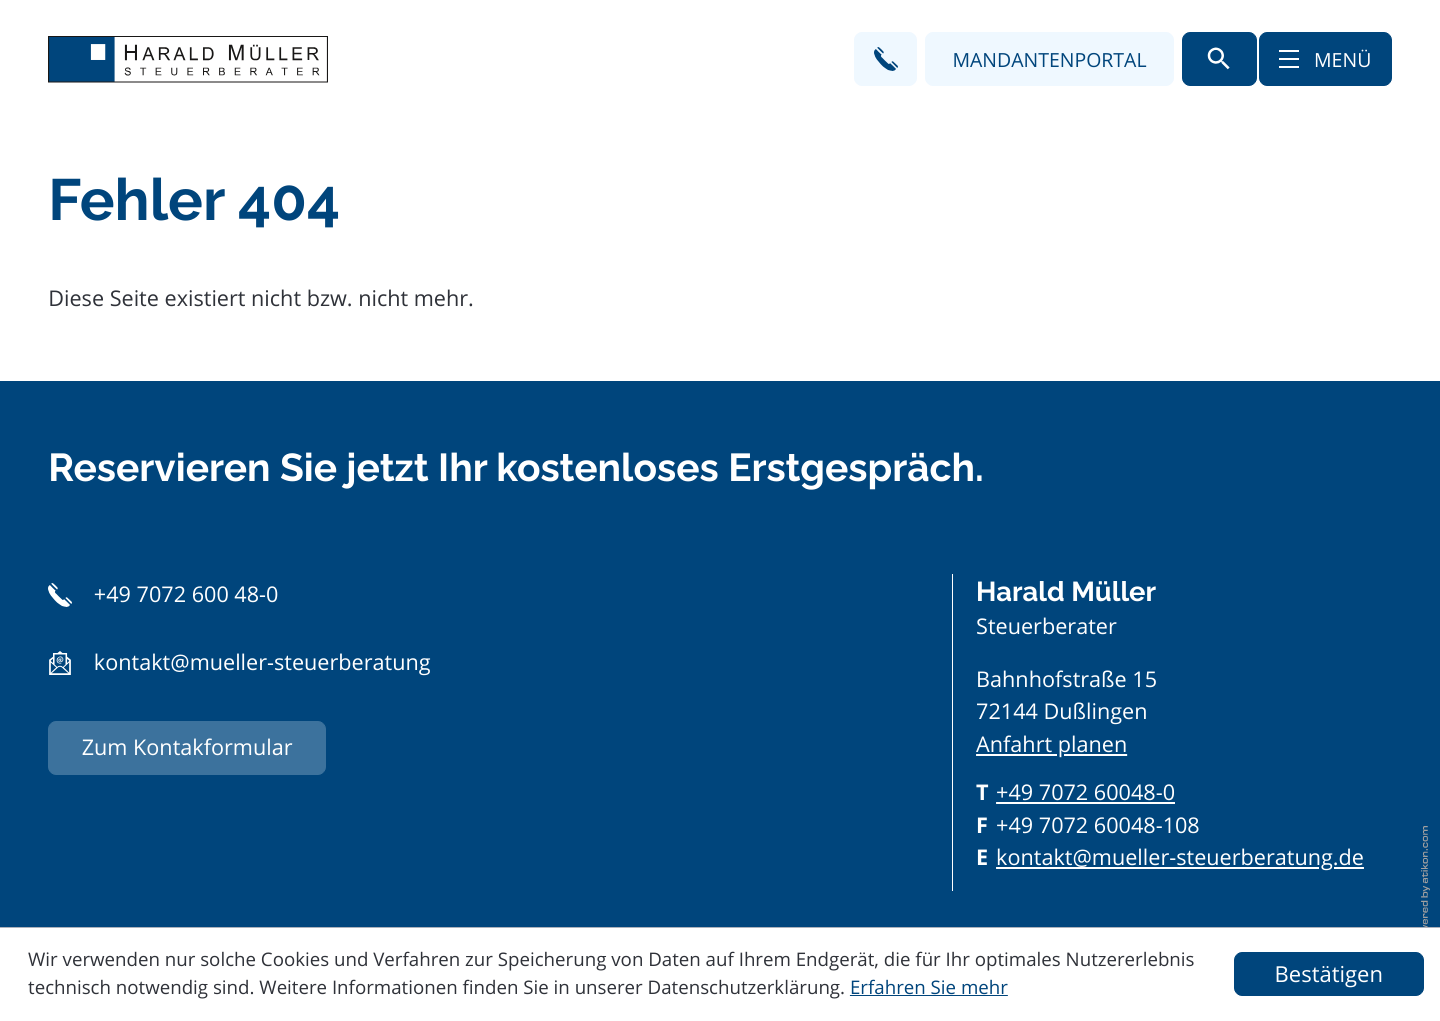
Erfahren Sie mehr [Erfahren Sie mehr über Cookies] (929, 987)
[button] (885, 58)
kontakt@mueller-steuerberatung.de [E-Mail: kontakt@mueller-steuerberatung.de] (1180, 857)
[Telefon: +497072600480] (1085, 793)
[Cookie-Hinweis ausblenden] (1329, 974)
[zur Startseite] (188, 59)
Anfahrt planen (1051, 744)
